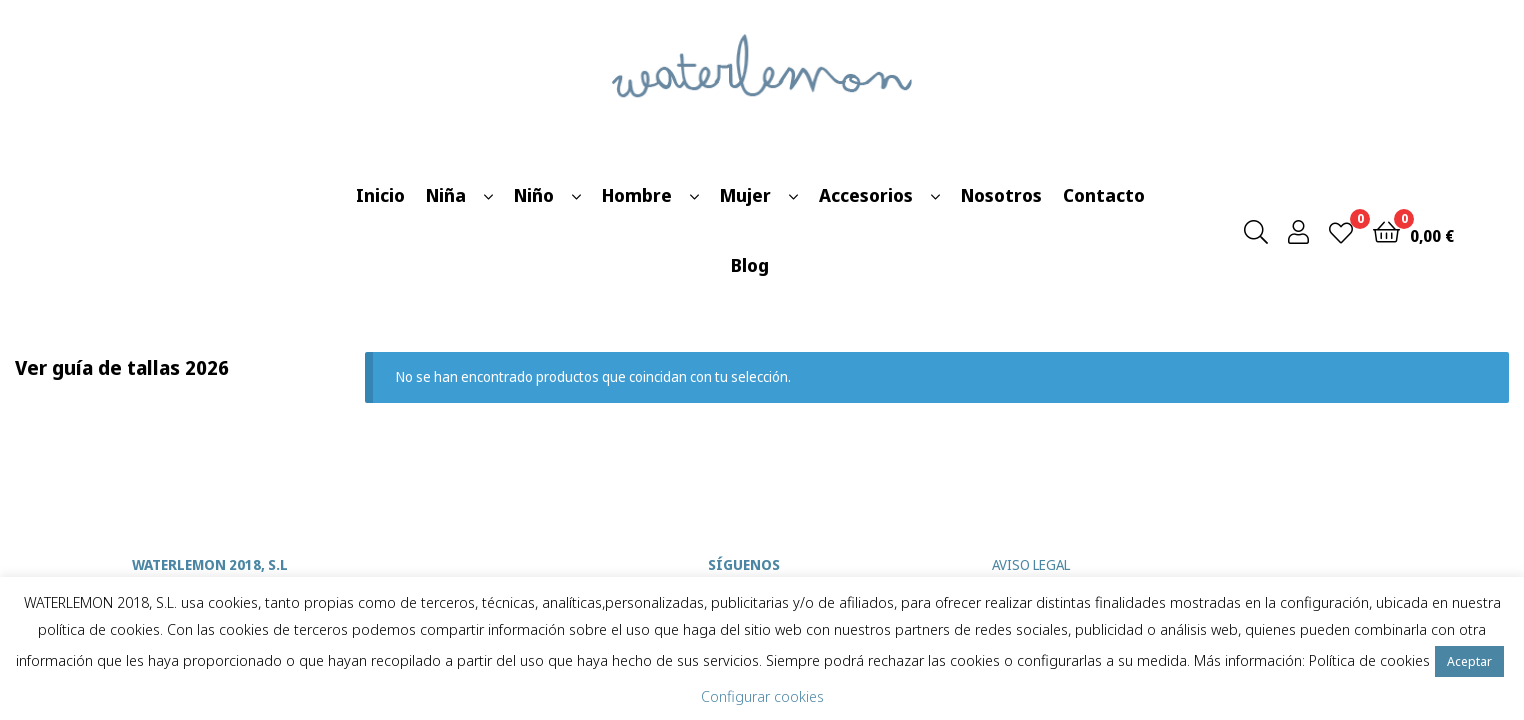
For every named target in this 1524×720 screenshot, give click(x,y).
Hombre (637, 195)
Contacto (1104, 195)
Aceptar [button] (1469, 661)
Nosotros (1001, 195)
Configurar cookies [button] (762, 696)
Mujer (745, 195)
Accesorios (866, 195)
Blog (750, 265)
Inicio (380, 195)
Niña (446, 195)
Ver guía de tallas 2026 (122, 367)
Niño (534, 195)
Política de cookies (1369, 660)
